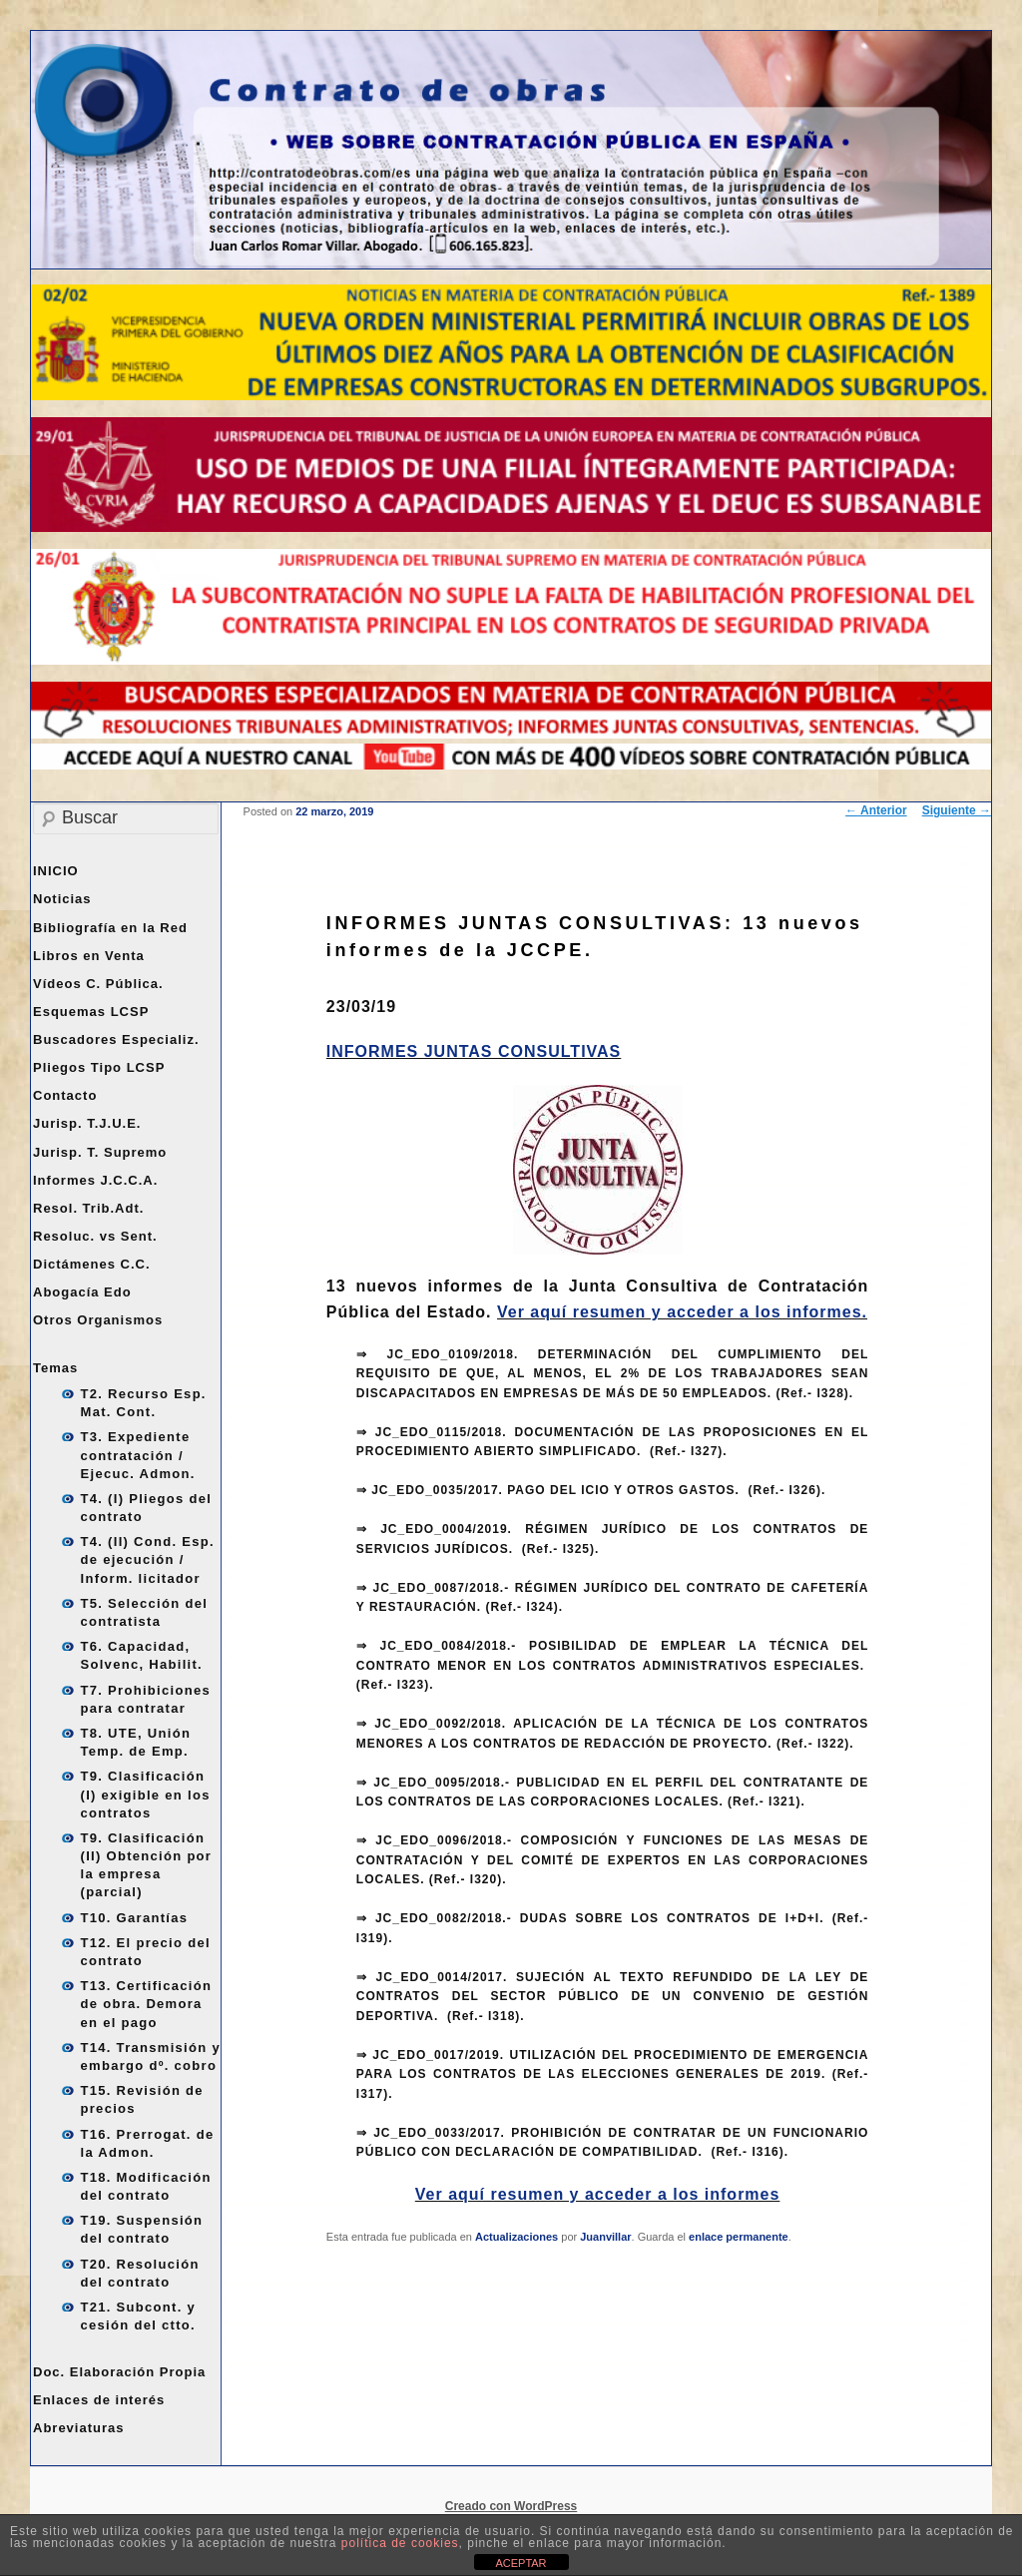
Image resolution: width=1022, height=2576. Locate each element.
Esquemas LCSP (91, 1011)
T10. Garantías (135, 1917)
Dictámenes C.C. (92, 1264)
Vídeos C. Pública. (98, 983)
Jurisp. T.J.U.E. (87, 1123)
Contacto (65, 1095)
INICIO (56, 870)
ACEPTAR (520, 2563)
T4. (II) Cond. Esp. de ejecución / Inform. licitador (148, 1559)
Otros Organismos (98, 1319)
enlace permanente (738, 2237)
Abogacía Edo (82, 1292)
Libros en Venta (89, 955)
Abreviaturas (78, 2427)
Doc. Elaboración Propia (119, 2371)
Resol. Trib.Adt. (88, 1208)
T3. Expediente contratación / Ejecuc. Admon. (138, 1454)
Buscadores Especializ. (116, 1039)
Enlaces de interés (99, 2399)
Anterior (876, 810)
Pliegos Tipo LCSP (99, 1067)
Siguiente (956, 810)
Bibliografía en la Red (110, 927)
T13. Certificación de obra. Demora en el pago (147, 2003)
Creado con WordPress (511, 2506)
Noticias (62, 898)
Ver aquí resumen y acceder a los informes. (682, 1311)
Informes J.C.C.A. (95, 1180)
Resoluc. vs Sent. (95, 1236)
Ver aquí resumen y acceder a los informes (597, 2194)
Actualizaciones (516, 2237)
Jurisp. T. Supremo (100, 1152)
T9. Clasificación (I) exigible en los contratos (146, 1794)
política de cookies (400, 2543)
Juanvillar (605, 2237)
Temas (55, 1367)
